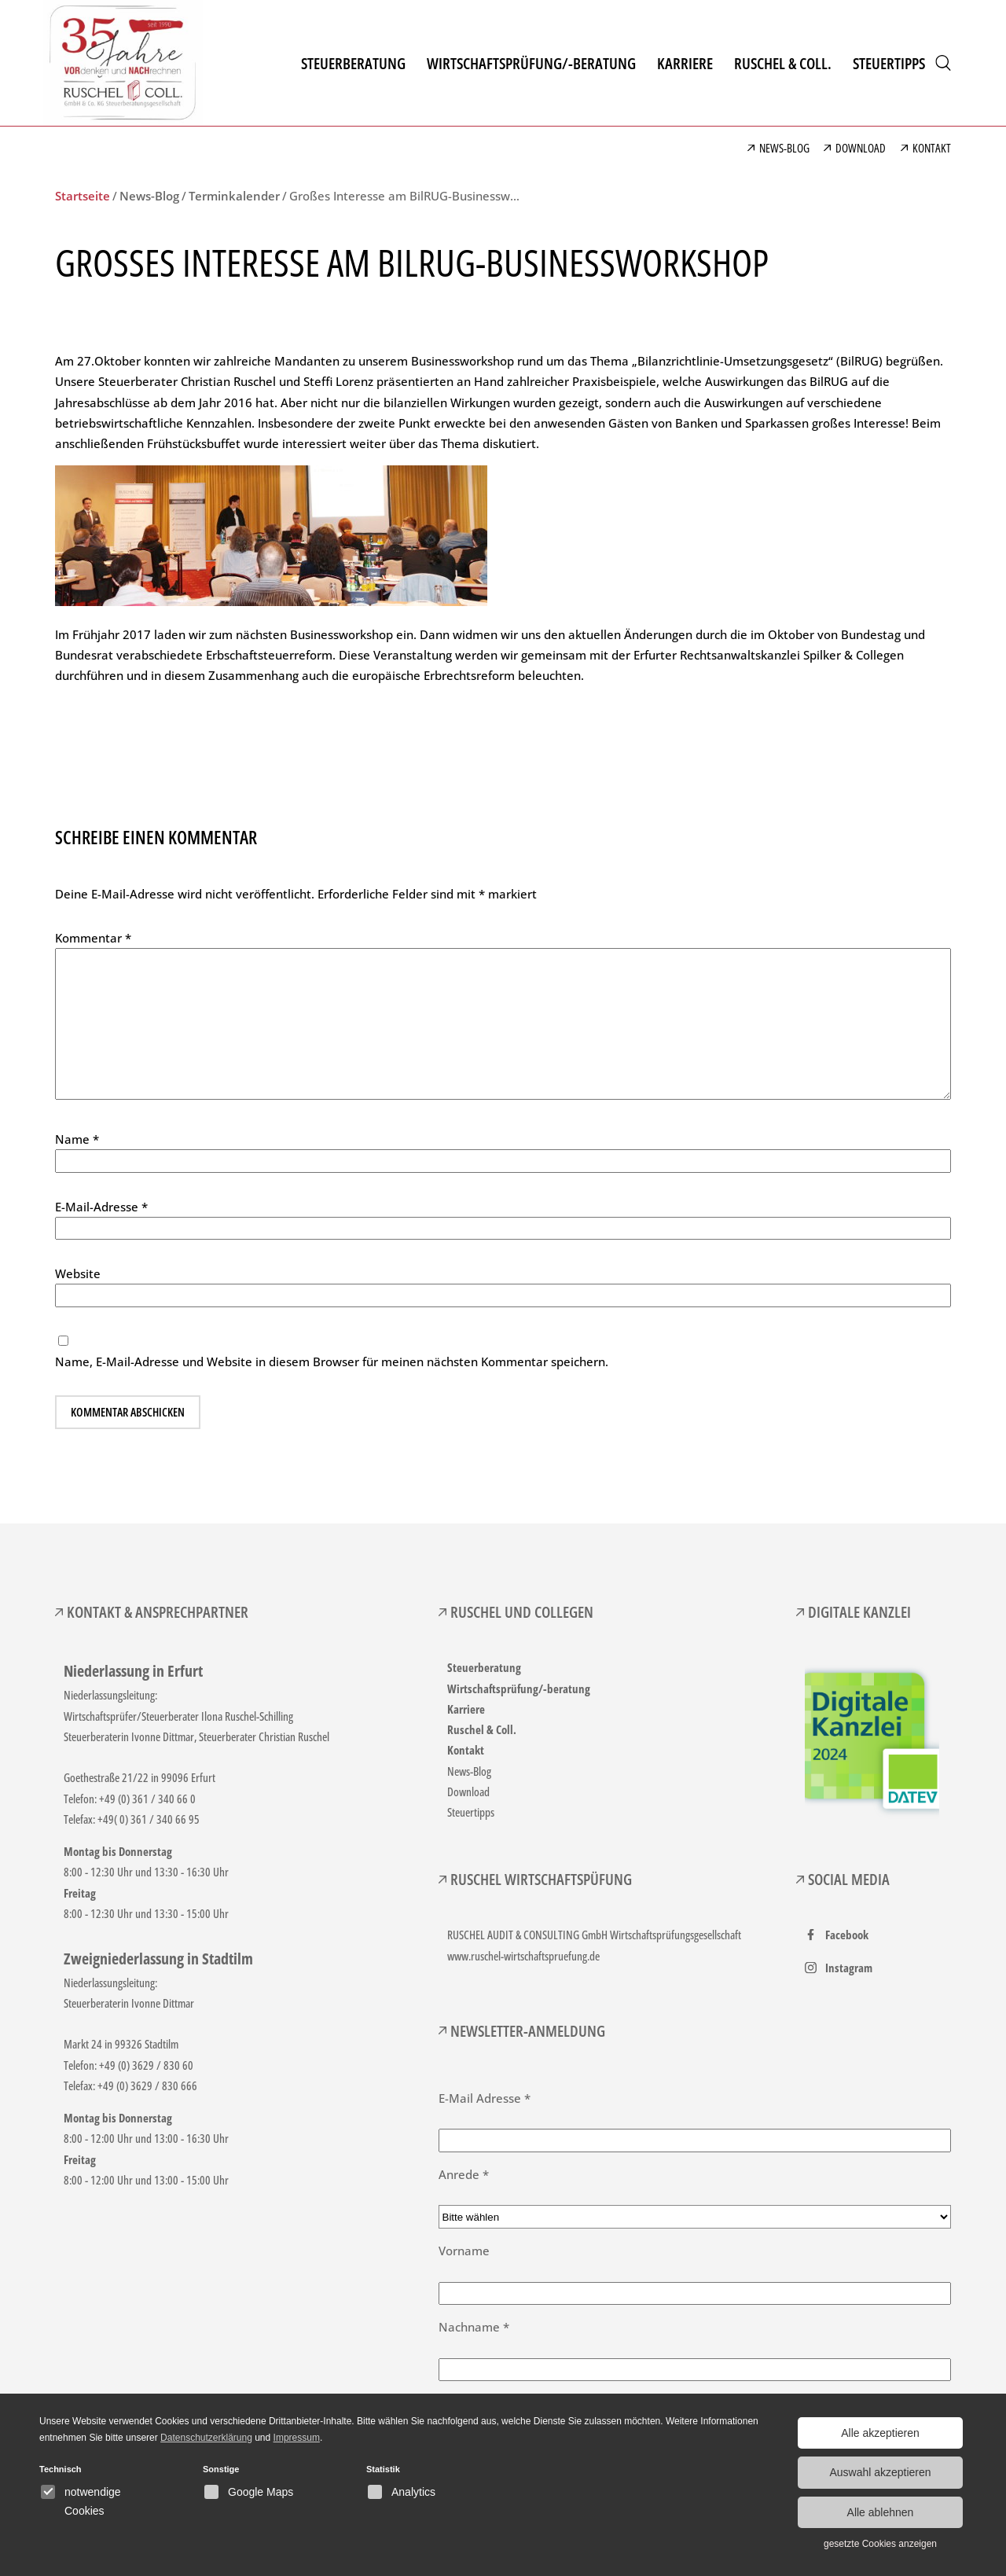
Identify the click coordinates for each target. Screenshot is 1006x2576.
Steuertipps (470, 1812)
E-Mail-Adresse (101, 1207)
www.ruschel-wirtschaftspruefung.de (523, 1956)
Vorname (464, 2250)
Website (78, 1273)
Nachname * (474, 2327)
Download (468, 1791)
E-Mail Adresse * (485, 2098)
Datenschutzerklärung (206, 2437)
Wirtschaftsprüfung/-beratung (518, 1688)
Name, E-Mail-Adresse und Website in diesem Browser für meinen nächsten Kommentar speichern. (331, 1361)
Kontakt (465, 1750)
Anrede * (464, 2174)
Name (77, 1139)
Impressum (297, 2437)
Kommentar (93, 938)
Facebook (846, 1934)
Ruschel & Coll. (481, 1729)
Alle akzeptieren (880, 2433)
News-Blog (469, 1771)
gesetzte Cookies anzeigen (880, 2543)
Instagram (848, 1967)
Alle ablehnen (880, 2512)
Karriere (466, 1709)
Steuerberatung (484, 1667)
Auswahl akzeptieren (880, 2472)
